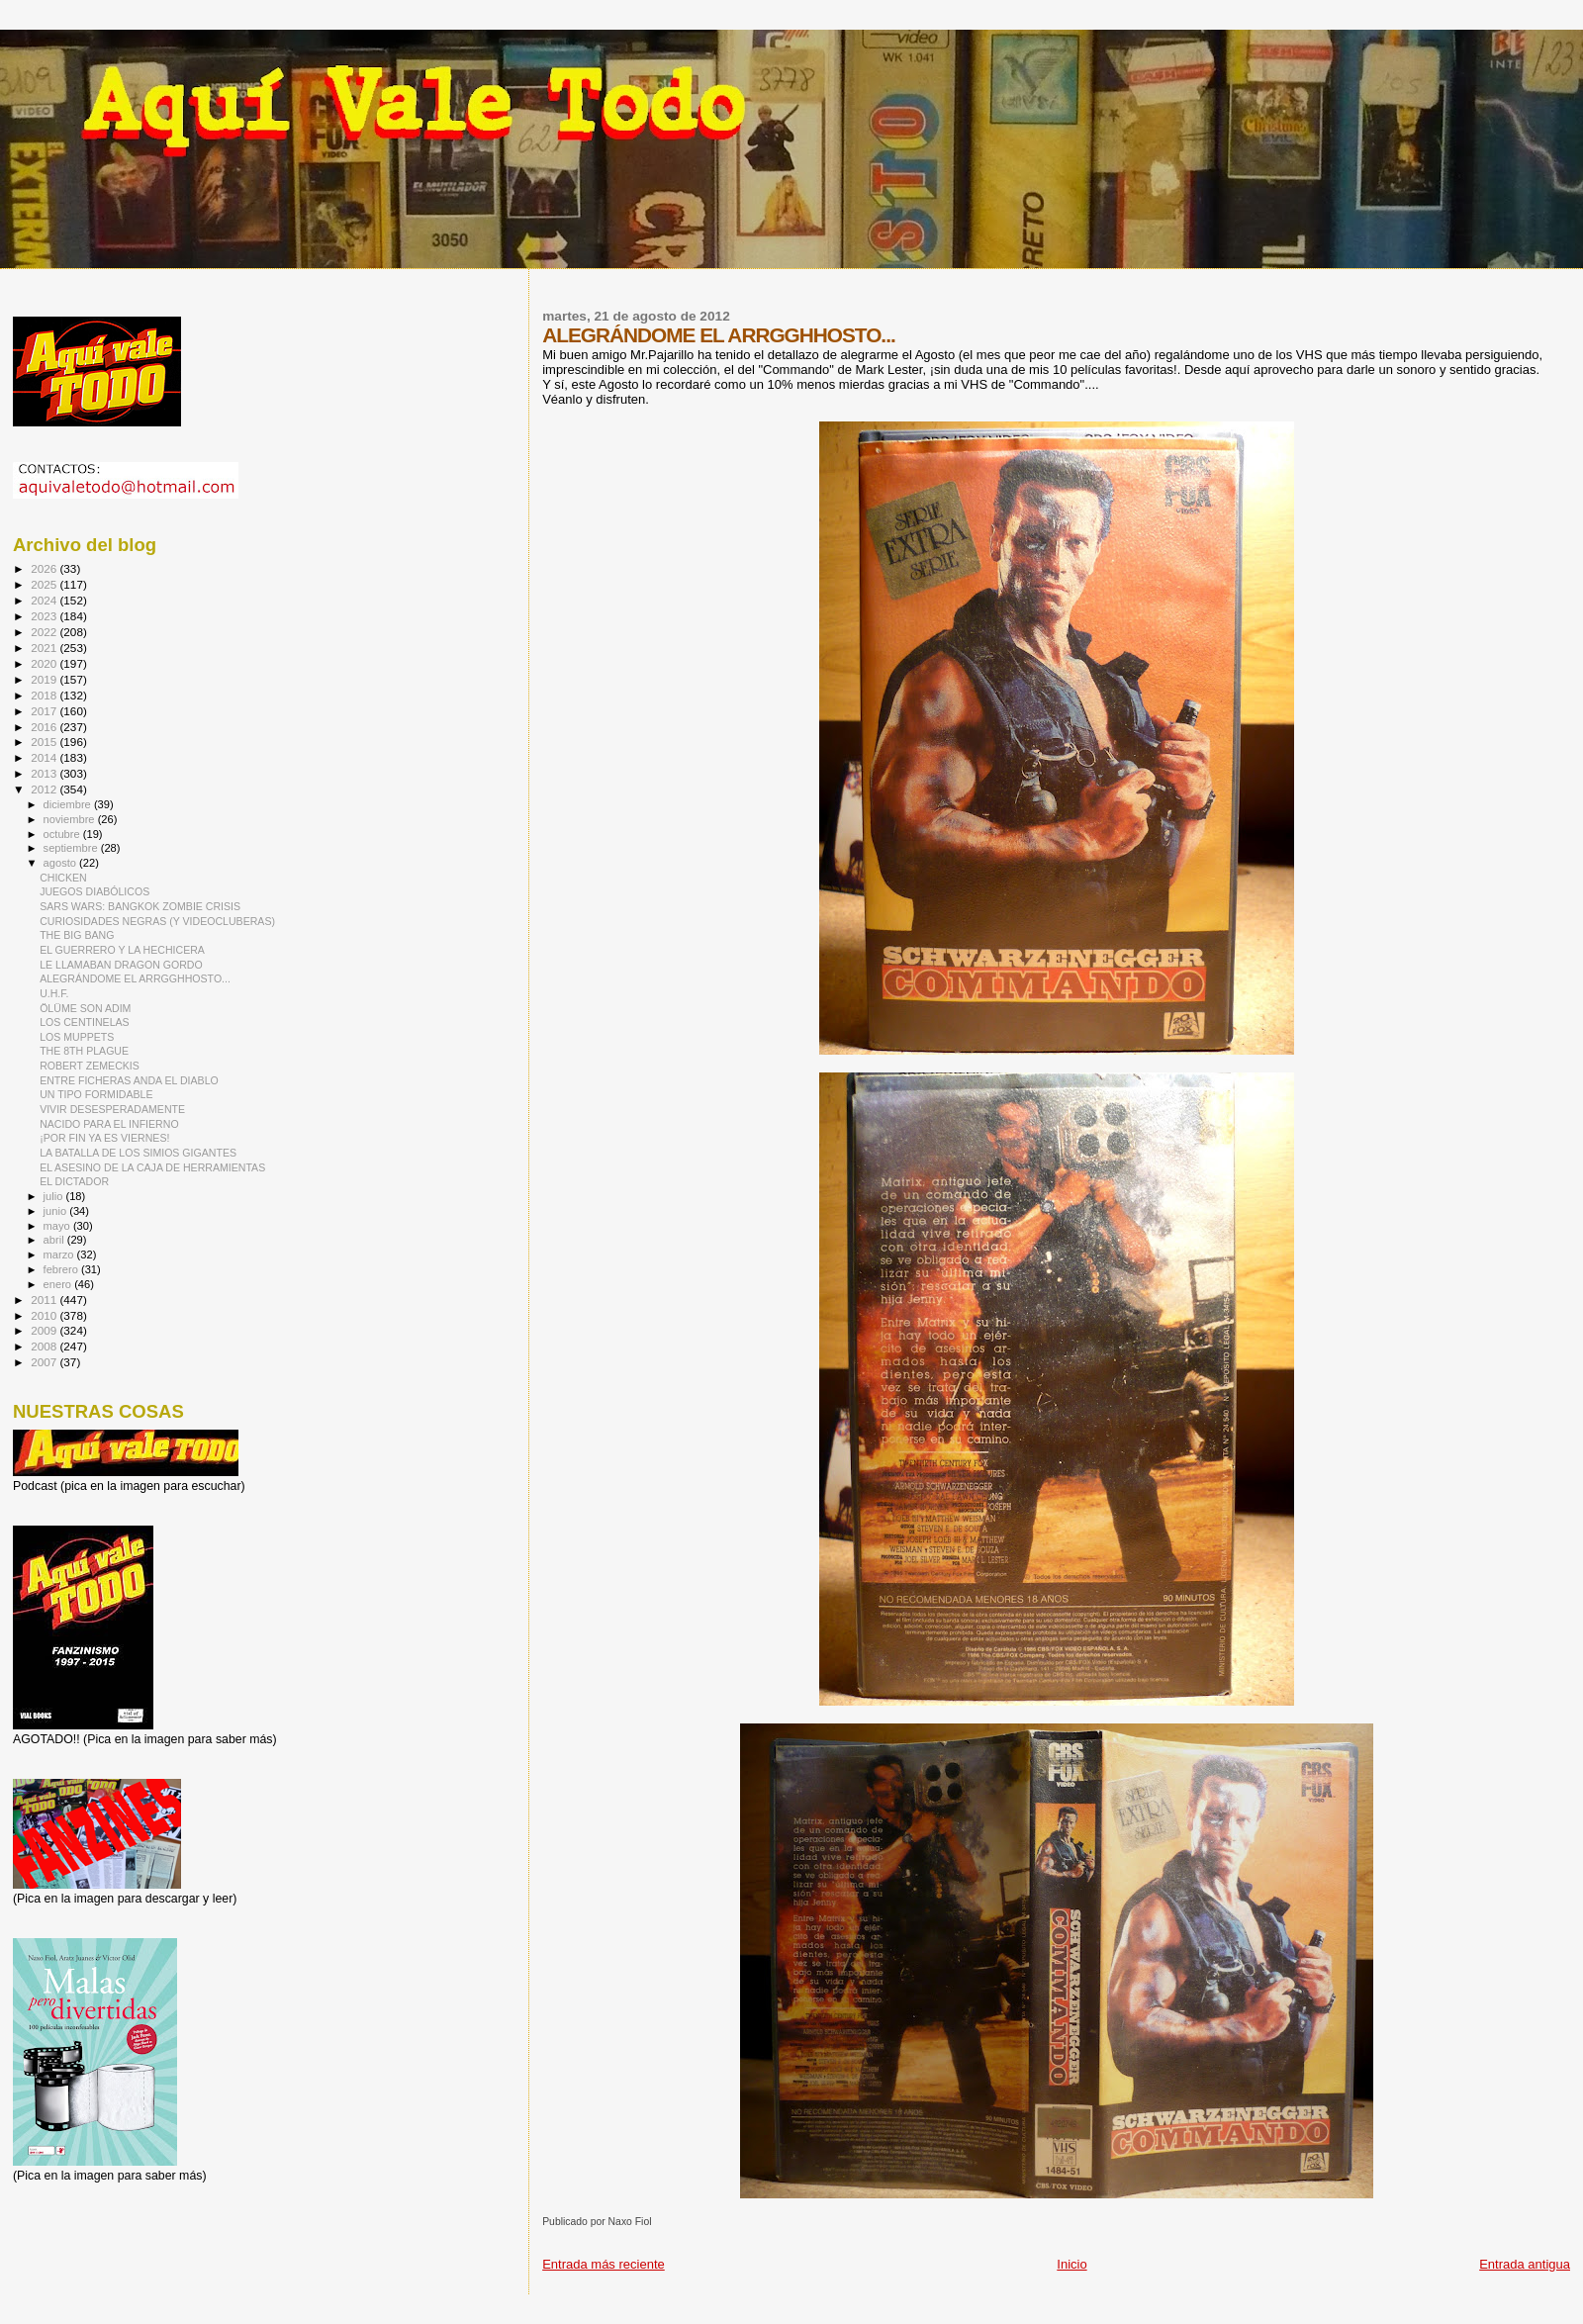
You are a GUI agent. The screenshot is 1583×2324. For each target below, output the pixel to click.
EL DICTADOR (74, 1181)
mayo (58, 1226)
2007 (45, 1361)
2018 (45, 695)
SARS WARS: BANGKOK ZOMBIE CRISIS (140, 906)
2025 (45, 584)
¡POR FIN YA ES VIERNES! (104, 1138)
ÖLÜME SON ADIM (85, 1008)
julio (55, 1196)
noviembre (71, 819)
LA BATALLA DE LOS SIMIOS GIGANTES (138, 1153)
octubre (63, 834)
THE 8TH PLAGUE (84, 1051)
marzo (60, 1254)
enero (59, 1284)
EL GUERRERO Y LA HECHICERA (122, 950)
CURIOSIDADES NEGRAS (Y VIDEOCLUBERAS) (157, 921)
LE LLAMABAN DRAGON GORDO (121, 965)
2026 (45, 568)
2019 (45, 679)
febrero (62, 1269)
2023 (45, 615)
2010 (45, 1315)
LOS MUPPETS (77, 1037)
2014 (45, 757)
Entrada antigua (1524, 2264)
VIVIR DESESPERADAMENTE (112, 1109)
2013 (45, 773)
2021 (45, 647)
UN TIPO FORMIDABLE (96, 1094)
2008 (45, 1346)
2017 (45, 710)
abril (55, 1240)
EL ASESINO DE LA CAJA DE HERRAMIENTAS (152, 1167)
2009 (45, 1330)
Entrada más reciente (603, 2264)
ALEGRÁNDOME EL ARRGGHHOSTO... (135, 978)
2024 (45, 600)
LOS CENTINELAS (85, 1022)
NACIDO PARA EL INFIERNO (109, 1124)
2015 (45, 741)
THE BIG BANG (77, 935)
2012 (45, 789)
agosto (62, 863)
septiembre (72, 848)
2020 (45, 663)
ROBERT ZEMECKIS (90, 1065)
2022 (45, 631)
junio (57, 1211)
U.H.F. (54, 993)
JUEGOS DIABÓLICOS (94, 891)
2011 (45, 1299)
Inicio (1071, 2264)
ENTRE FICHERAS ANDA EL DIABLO (129, 1080)
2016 (45, 726)
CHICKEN (63, 877)
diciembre (69, 804)
